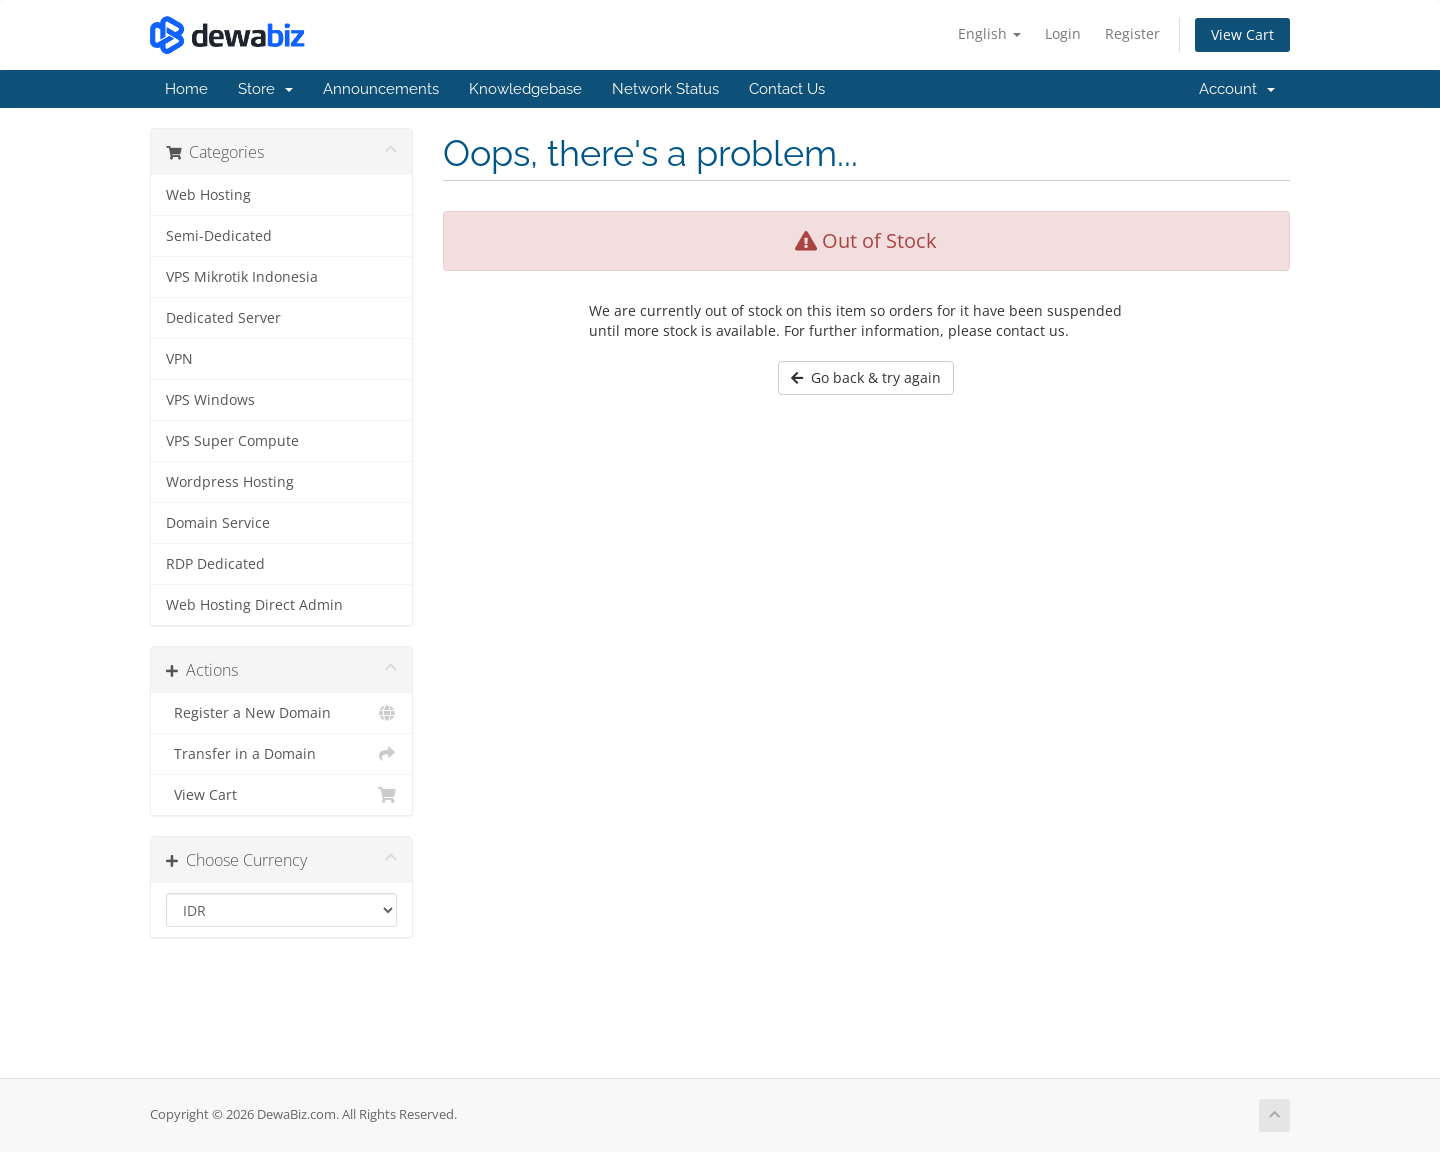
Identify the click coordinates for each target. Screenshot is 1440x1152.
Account (1237, 89)
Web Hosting (208, 195)
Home (186, 89)
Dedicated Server (223, 318)
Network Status (665, 89)
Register (1132, 33)
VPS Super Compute (232, 441)
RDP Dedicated (215, 564)
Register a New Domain (281, 713)
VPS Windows (210, 400)
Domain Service (218, 523)
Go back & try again (866, 377)
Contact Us (787, 89)
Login (1063, 33)
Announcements (381, 89)
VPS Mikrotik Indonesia (242, 277)
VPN (179, 359)
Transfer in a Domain (281, 754)
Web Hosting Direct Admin (254, 605)
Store (265, 89)
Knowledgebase (525, 89)
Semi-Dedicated (219, 236)
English (989, 33)
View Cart (1242, 34)
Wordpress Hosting (230, 482)
